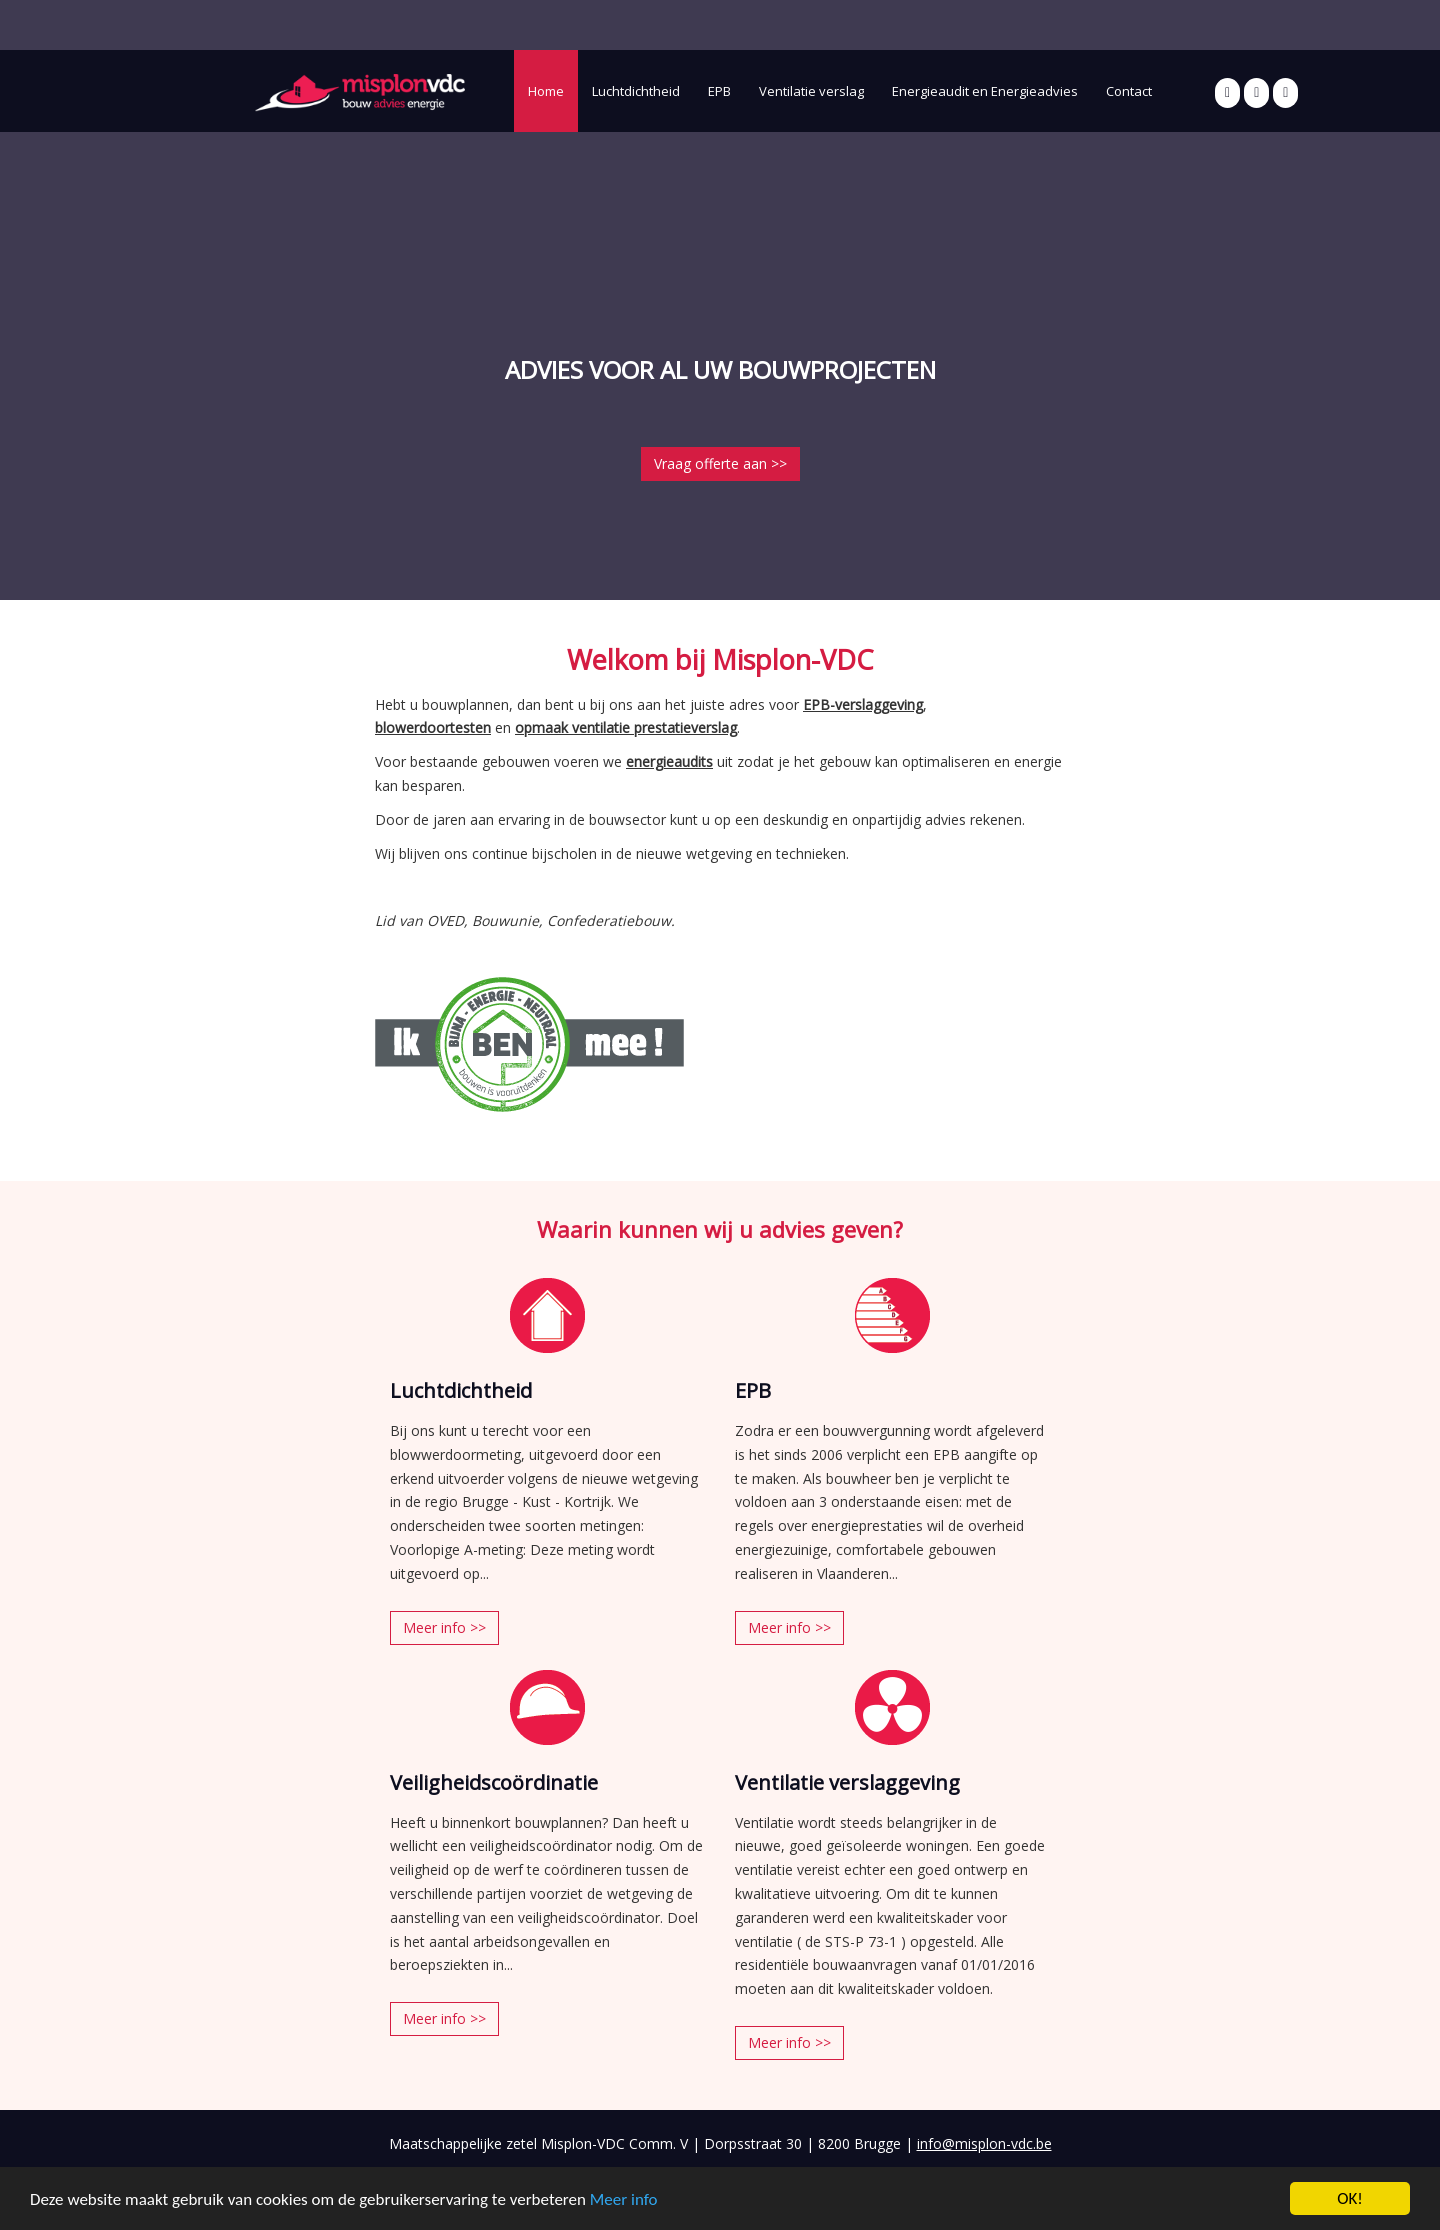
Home (546, 91)
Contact (1129, 91)
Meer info (624, 2199)
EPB (719, 91)
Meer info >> (444, 1627)
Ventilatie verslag (811, 91)
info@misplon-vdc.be (984, 2143)
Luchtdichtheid (636, 91)
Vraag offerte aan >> (720, 463)
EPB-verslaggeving (863, 704)
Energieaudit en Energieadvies (985, 91)
